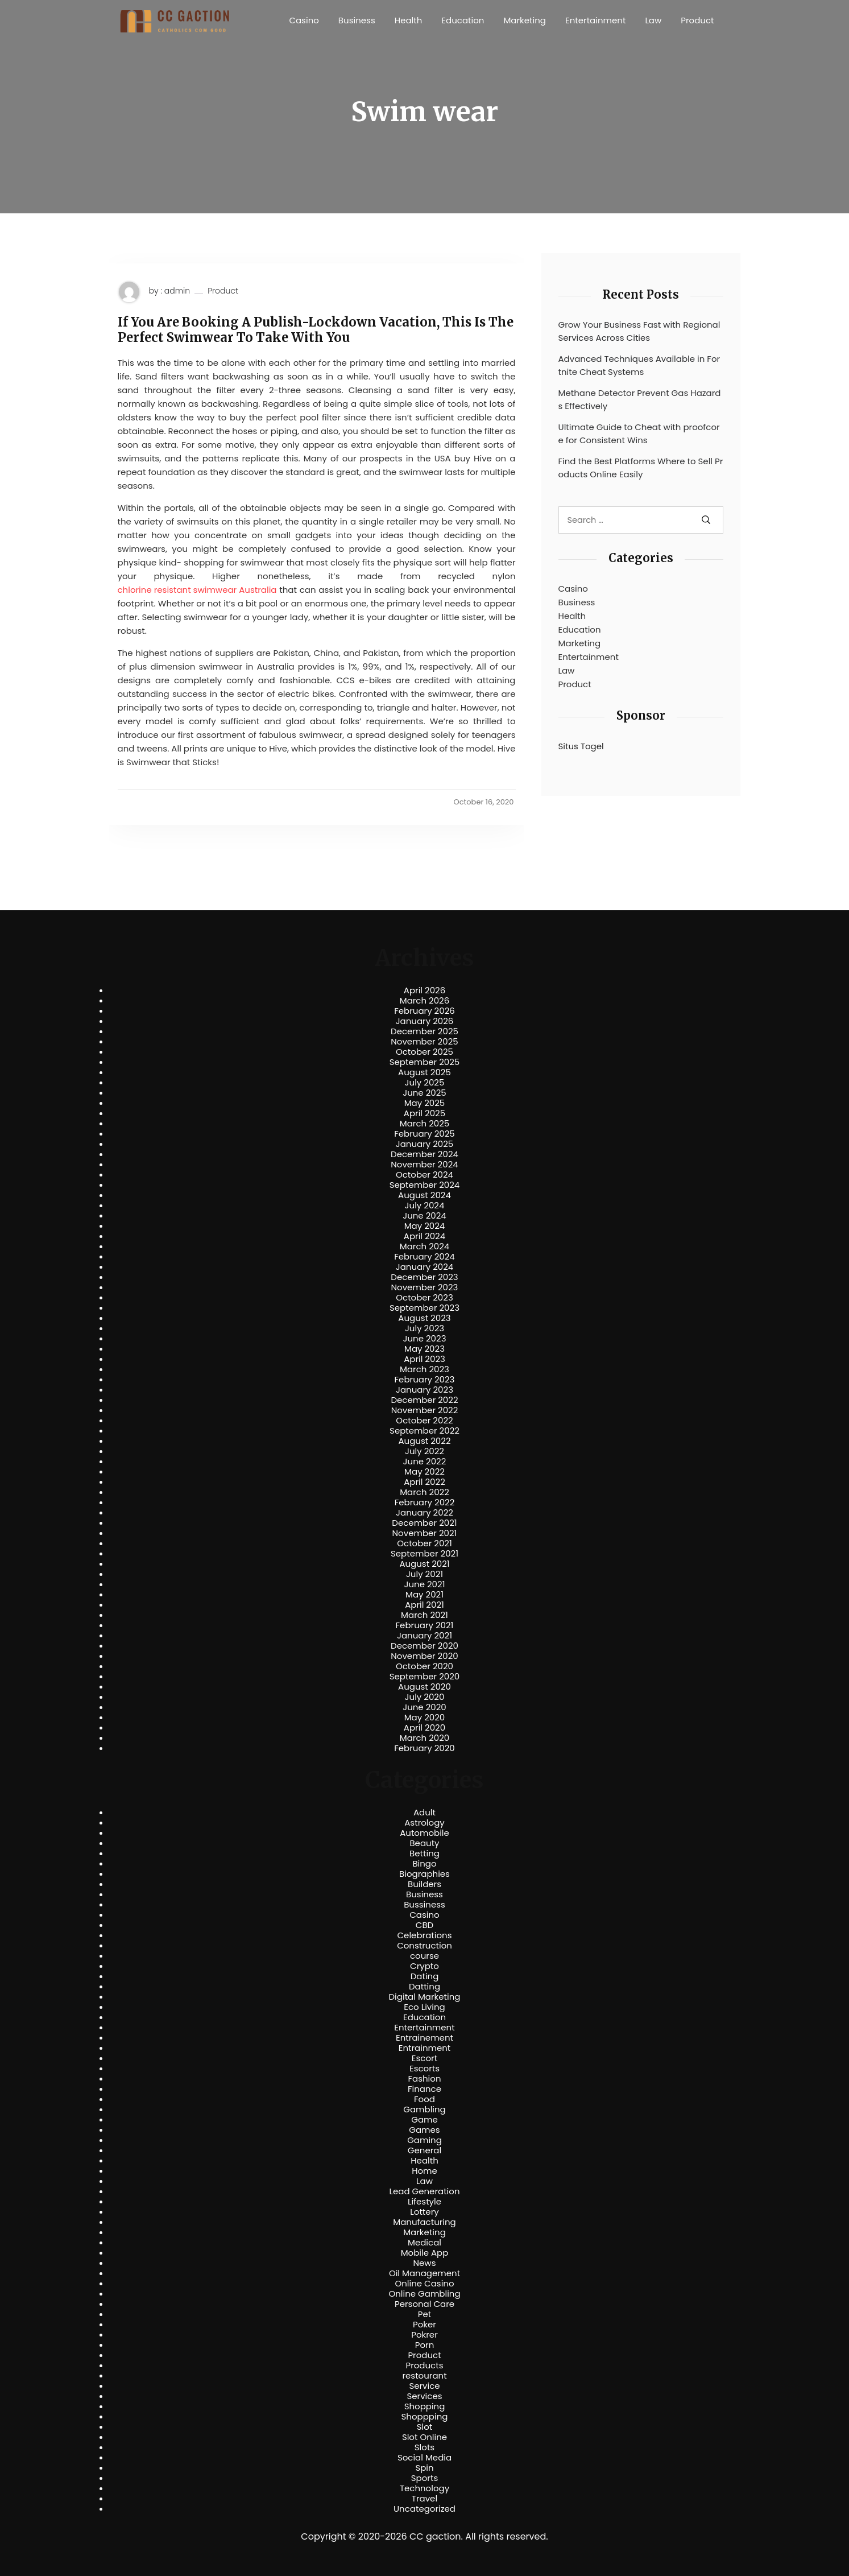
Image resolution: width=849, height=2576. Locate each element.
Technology (424, 2488)
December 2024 (424, 1154)
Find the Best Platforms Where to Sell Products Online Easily (640, 467)
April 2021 (424, 1605)
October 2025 (424, 1052)
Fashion (424, 2079)
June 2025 (424, 1093)
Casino (303, 20)
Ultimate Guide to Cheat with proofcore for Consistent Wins (639, 433)
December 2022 (424, 1400)
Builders (424, 1884)
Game (424, 2120)
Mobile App (425, 2253)
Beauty (424, 1843)
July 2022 (424, 1451)
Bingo (424, 1864)
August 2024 (424, 1195)
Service (424, 2386)
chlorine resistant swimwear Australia (197, 590)
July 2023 (424, 1328)
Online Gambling (424, 2294)
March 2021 (424, 1615)
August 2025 (424, 1072)
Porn (424, 2345)
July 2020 (425, 1697)
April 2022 (424, 1482)
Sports (424, 2478)
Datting (424, 1986)
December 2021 (424, 1523)
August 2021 (424, 1564)
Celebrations (424, 1935)
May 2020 (424, 1717)
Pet (424, 2314)
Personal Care (424, 2304)
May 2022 (424, 1472)
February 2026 (424, 1011)
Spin (424, 2468)
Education (462, 20)
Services (424, 2396)
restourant (424, 2376)
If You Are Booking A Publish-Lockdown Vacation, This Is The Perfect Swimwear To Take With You (315, 330)
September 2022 (424, 1431)
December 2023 (424, 1277)
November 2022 (424, 1410)
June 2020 (424, 1707)
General (424, 2150)
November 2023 (424, 1287)
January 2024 (425, 1267)
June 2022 (424, 1461)
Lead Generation (424, 2191)
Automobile (424, 1833)
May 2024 (424, 1226)
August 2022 (424, 1441)
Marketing (524, 20)
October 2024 (424, 1175)
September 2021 (424, 1554)
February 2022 (425, 1502)
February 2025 (424, 1134)
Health (409, 20)
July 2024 (425, 1205)
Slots (424, 2447)
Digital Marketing (425, 1997)
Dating (425, 1976)
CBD (424, 1925)
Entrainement (424, 2038)
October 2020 (424, 1666)
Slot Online (424, 2437)
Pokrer (424, 2335)
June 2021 (424, 1584)
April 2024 (424, 1236)
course (424, 1956)
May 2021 (424, 1595)
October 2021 (424, 1543)
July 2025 (425, 1083)
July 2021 (424, 1574)
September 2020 (425, 1676)
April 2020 (424, 1728)
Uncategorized (424, 2509)
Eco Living (424, 2007)
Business (356, 20)
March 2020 (424, 1738)
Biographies (424, 1874)
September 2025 (425, 1062)
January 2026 (425, 1021)
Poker (424, 2324)
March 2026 (425, 1001)
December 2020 (424, 1646)
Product (697, 20)
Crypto (424, 1966)
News (424, 2263)
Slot (425, 2427)
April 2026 (424, 990)
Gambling (424, 2109)
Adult (424, 1812)
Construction (424, 1946)
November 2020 (424, 1656)
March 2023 (424, 1369)
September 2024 (425, 1185)
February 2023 (425, 1379)
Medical (424, 2243)
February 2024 (424, 1257)
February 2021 (425, 1625)
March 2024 (424, 1246)
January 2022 (424, 1513)
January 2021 (424, 1635)
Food (424, 2099)
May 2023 (424, 1349)
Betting (424, 1853)
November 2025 (424, 1042)
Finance (424, 2089)
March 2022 (424, 1492)
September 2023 (424, 1308)
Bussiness (424, 1905)
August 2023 (424, 1318)
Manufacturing (424, 2222)
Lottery (424, 2212)
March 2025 (424, 1123)
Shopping (424, 2406)
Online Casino (424, 2283)
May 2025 (424, 1103)
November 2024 (424, 1164)
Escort (424, 2058)
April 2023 (424, 1359)
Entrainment (425, 2048)
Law (653, 20)
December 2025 (424, 1031)
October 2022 (424, 1420)
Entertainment (595, 20)
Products (424, 2365)
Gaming (424, 2140)
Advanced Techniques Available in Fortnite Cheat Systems (639, 365)
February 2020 (424, 1748)
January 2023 (424, 1390)
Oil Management (424, 2273)
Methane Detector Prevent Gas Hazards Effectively (639, 399)
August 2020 (424, 1687)
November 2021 (424, 1533)
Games (424, 2130)
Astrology (424, 1823)
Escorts (424, 2068)
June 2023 (424, 1339)
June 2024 (424, 1216)
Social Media (424, 2458)
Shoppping (424, 2417)
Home (424, 2171)
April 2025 (424, 1113)
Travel (424, 2499)
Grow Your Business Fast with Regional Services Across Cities (639, 331)
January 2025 (425, 1144)
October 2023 (424, 1298)
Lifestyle (424, 2202)
